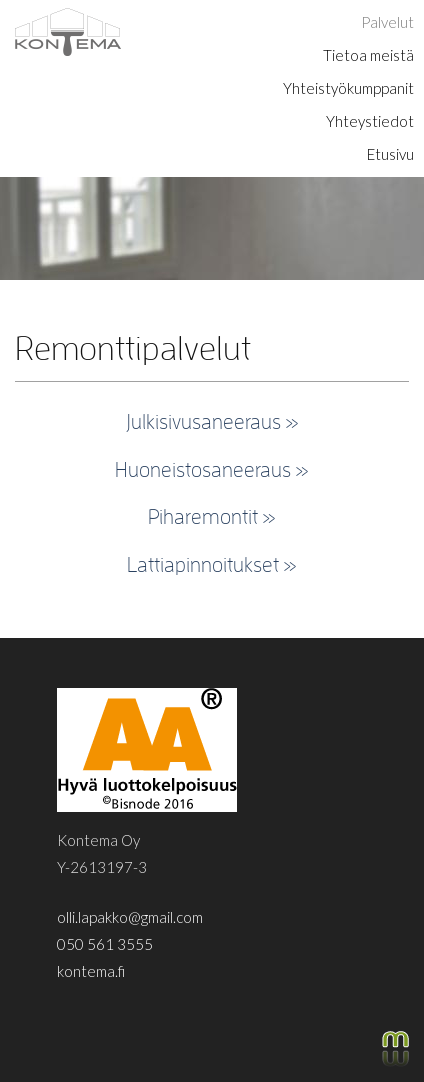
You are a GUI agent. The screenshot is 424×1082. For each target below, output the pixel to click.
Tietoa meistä (368, 55)
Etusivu (390, 154)
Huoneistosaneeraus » (212, 469)
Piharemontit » (212, 516)
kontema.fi (91, 971)
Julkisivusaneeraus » (212, 421)
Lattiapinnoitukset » (212, 564)
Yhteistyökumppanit (348, 88)
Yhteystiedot (370, 121)
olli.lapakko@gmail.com (130, 917)
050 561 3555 (105, 944)
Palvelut (387, 22)
